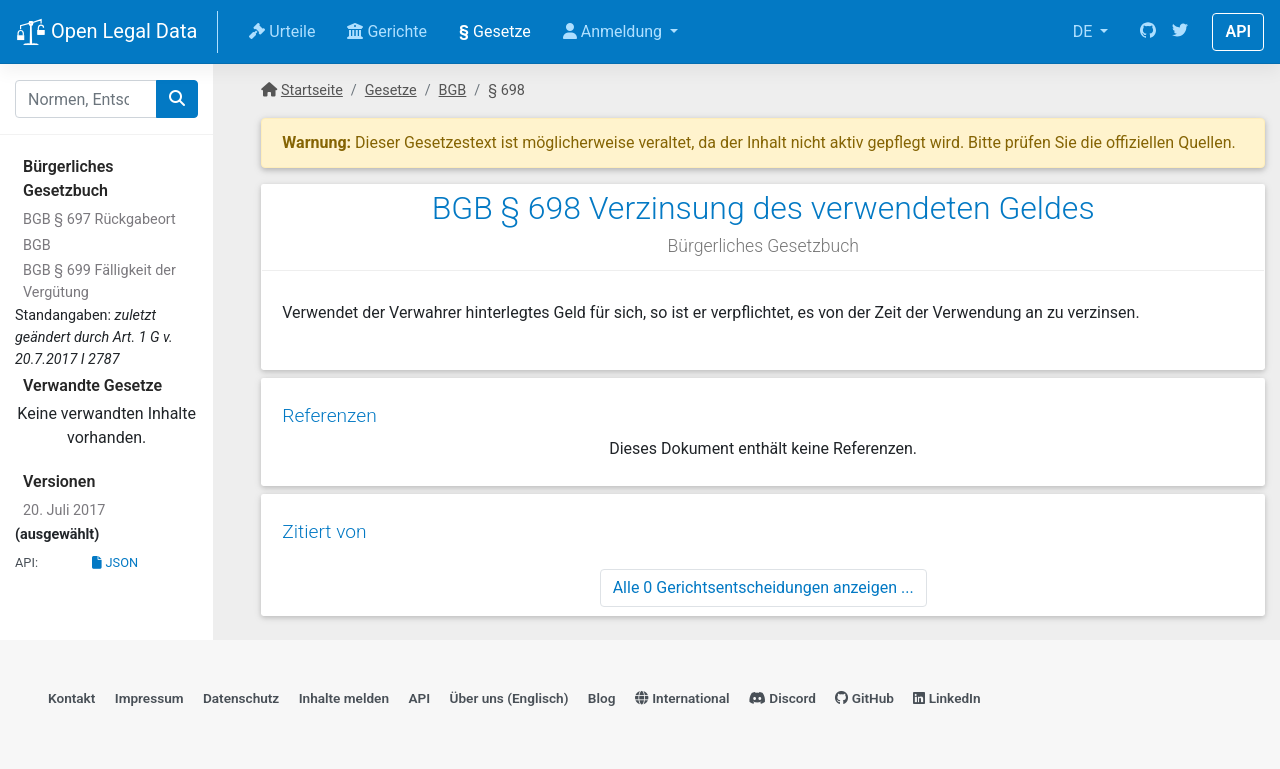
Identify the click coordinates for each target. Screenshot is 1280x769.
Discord (782, 694)
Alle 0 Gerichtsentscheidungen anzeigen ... (763, 580)
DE (1085, 31)
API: (26, 562)
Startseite (312, 90)
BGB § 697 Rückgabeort (99, 219)
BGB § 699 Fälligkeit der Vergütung (99, 281)
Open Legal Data (106, 33)
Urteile (282, 31)
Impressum (149, 694)
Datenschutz (241, 694)
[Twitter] (1180, 32)
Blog (602, 694)
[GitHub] (1148, 32)
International (682, 694)
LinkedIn (946, 694)
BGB (37, 245)
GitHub (864, 694)
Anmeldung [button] (614, 31)
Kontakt (71, 694)
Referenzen (328, 411)
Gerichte (387, 31)
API (1238, 31)
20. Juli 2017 (64, 510)
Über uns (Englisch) (509, 694)
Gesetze (495, 31)
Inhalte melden (344, 694)
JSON (115, 562)
